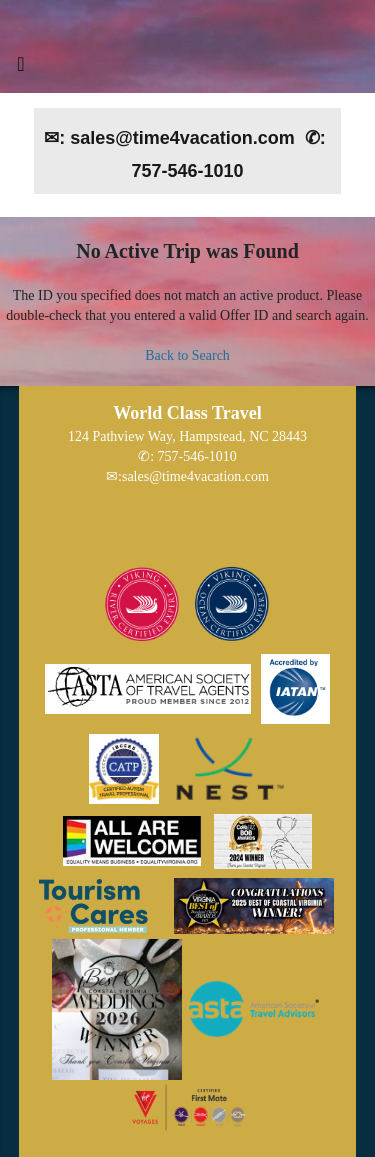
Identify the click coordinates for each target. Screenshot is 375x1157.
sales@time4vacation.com (195, 476)
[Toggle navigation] (21, 69)
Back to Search (187, 355)
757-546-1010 (197, 456)
